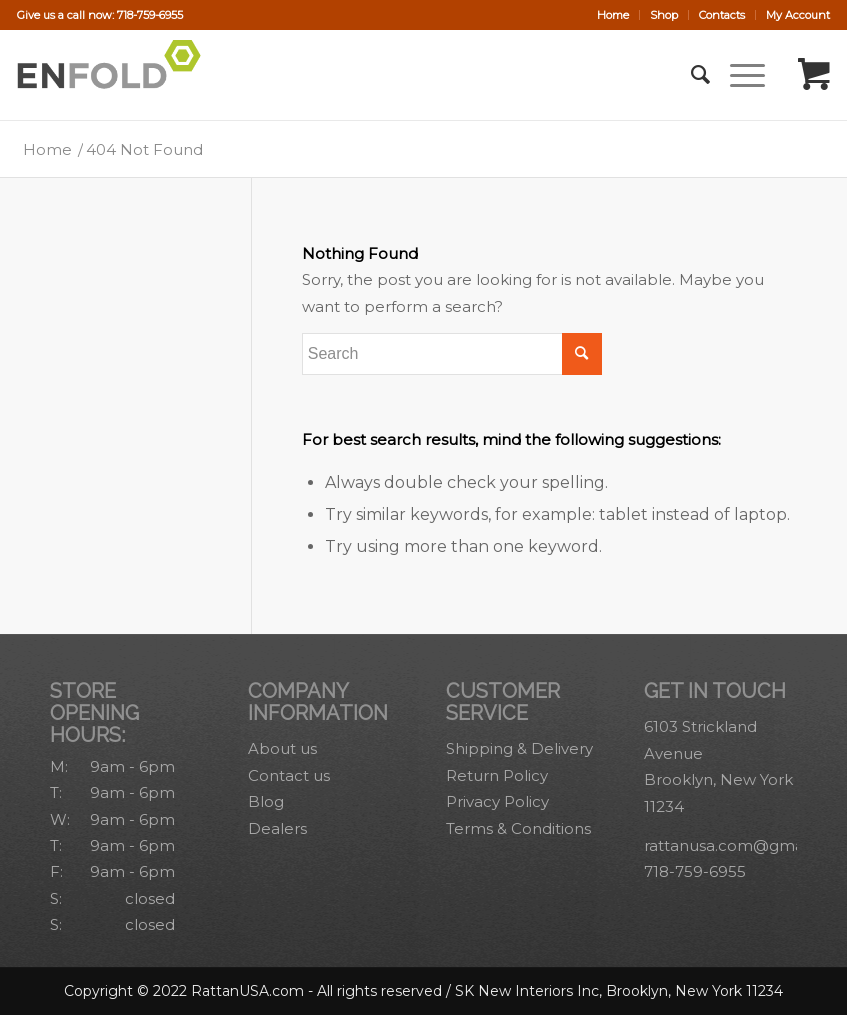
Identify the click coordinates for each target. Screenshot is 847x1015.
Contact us (289, 775)
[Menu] (737, 75)
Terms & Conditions (518, 828)
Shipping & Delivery (519, 748)
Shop (664, 15)
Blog (266, 801)
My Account (798, 15)
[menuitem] (613, 15)
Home (613, 15)
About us (282, 748)
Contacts (722, 15)
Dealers (277, 828)
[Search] (690, 75)
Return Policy (497, 775)
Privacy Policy (497, 801)
